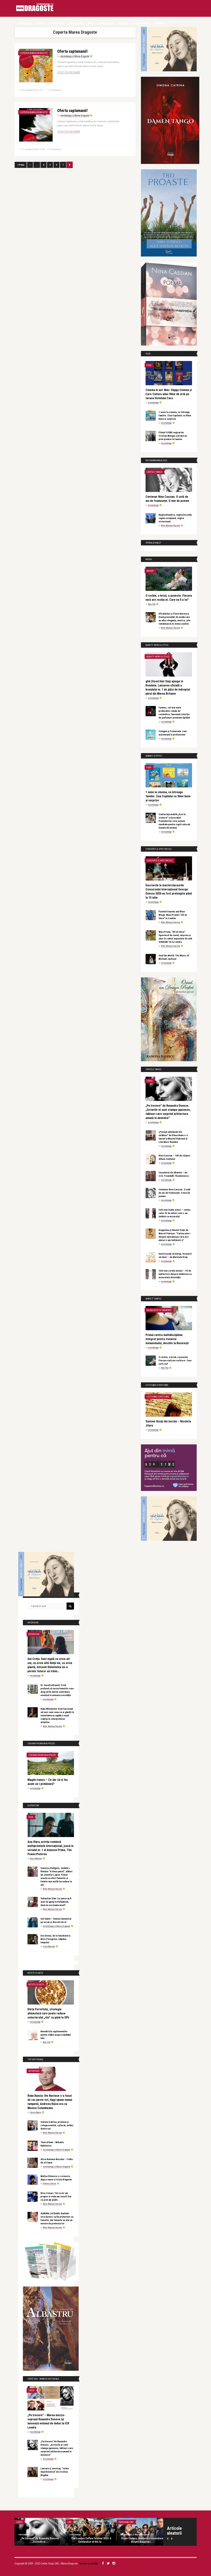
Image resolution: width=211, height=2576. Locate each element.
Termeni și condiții (88, 2563)
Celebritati (25, 23)
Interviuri (33, 1634)
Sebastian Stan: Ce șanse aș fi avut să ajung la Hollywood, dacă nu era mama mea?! (56, 1902)
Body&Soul (76, 23)
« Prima (20, 165)
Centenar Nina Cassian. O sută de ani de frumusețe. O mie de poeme (174, 1193)
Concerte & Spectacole (159, 860)
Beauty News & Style (157, 656)
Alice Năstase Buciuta (170, 525)
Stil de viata (57, 23)
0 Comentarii (55, 149)
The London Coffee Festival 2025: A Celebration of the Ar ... (91, 2540)
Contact (159, 23)
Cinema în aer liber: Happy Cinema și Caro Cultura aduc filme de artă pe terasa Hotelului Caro (169, 394)
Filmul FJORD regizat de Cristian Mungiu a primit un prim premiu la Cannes (173, 436)
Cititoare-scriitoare (157, 1396)
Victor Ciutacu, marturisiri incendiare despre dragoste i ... (142, 2540)
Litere (41, 23)
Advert (150, 570)
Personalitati (126, 2522)
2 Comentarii (55, 90)
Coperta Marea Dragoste (34, 53)
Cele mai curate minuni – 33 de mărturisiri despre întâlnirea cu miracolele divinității (175, 1274)
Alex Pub (151, 604)
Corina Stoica (35, 2112)
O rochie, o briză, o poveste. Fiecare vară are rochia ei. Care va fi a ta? (175, 1360)
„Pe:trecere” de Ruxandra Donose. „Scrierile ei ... (39, 2540)
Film (148, 365)
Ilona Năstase (36, 1858)
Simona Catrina (49, 2183)
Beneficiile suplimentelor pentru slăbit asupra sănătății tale (56, 2035)
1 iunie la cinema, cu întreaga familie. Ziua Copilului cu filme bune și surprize (175, 415)
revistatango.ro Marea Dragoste (74, 56)
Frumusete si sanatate (158, 1310)
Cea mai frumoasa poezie (42, 1755)
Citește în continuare (68, 72)
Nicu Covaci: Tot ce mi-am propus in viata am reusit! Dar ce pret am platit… (56, 2196)
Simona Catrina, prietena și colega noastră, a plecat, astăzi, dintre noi (57, 2125)
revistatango (153, 402)
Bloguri (123, 23)
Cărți (149, 1080)
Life (69, 2522)
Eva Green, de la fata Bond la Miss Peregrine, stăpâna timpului (55, 1939)
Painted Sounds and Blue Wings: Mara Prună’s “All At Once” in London (173, 915)
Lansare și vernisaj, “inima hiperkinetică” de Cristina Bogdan (55, 2472)
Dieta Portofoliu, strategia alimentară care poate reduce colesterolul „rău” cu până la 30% (48, 2013)
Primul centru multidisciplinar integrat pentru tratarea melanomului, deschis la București (167, 1339)
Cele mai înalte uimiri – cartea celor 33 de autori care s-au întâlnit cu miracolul (174, 1213)
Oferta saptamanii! (72, 51)
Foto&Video (106, 23)
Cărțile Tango (141, 23)
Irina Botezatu (49, 1946)
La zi (91, 23)
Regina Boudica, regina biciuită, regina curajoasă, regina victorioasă (175, 518)
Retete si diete (36, 1984)
